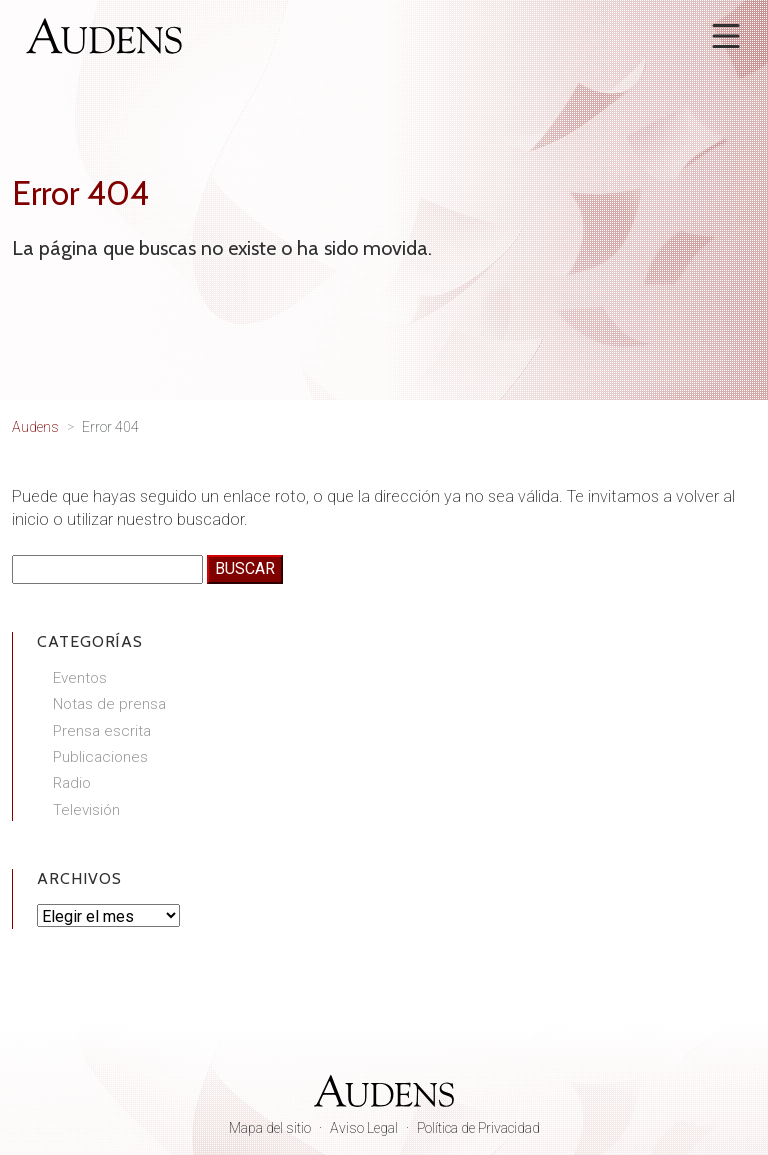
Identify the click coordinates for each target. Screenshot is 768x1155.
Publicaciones (100, 757)
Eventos (80, 678)
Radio (72, 783)
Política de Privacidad (478, 1128)
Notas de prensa (109, 704)
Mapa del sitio (270, 1128)
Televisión (86, 810)
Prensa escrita (102, 731)
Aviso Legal (364, 1128)
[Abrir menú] (726, 36)
